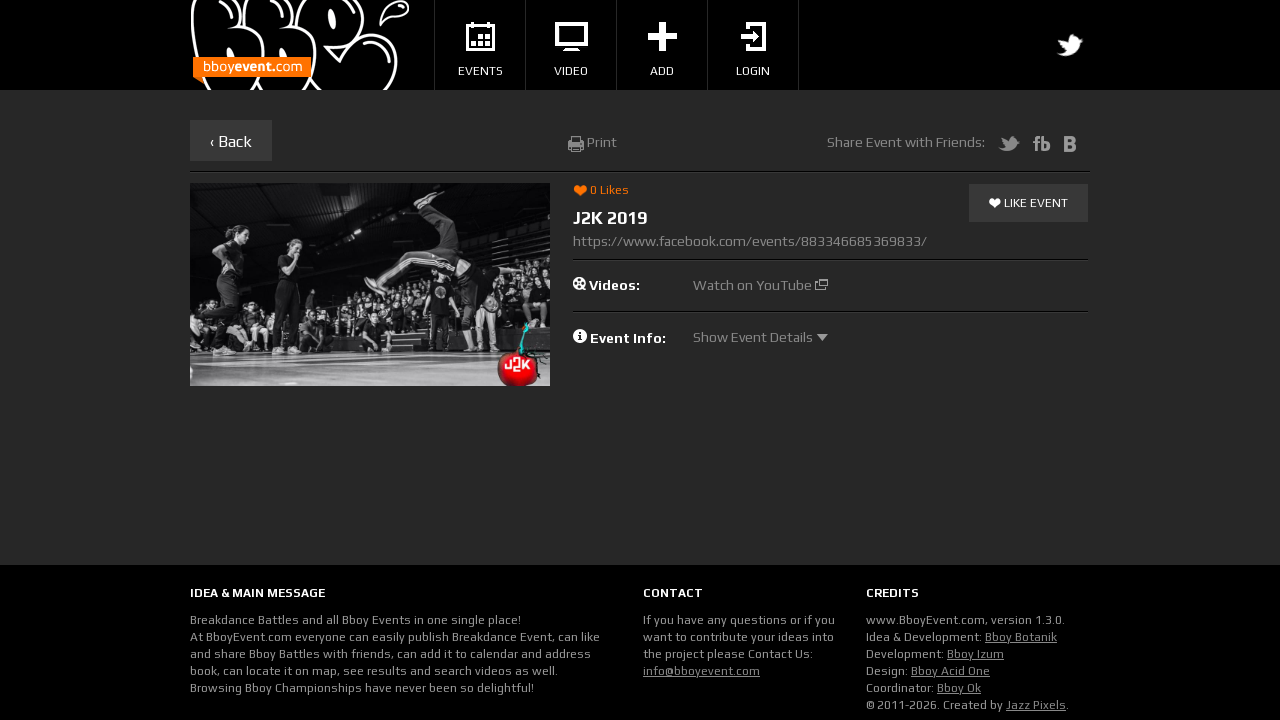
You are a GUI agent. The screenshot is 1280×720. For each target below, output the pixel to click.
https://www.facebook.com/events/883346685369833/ (750, 241)
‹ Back (231, 141)
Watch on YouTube (760, 285)
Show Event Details (760, 337)
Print (592, 142)
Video (571, 50)
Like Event (1028, 204)
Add (662, 50)
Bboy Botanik (1021, 637)
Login (753, 50)
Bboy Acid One (950, 671)
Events (480, 50)
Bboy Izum (975, 654)
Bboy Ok (959, 688)
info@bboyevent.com (701, 671)
